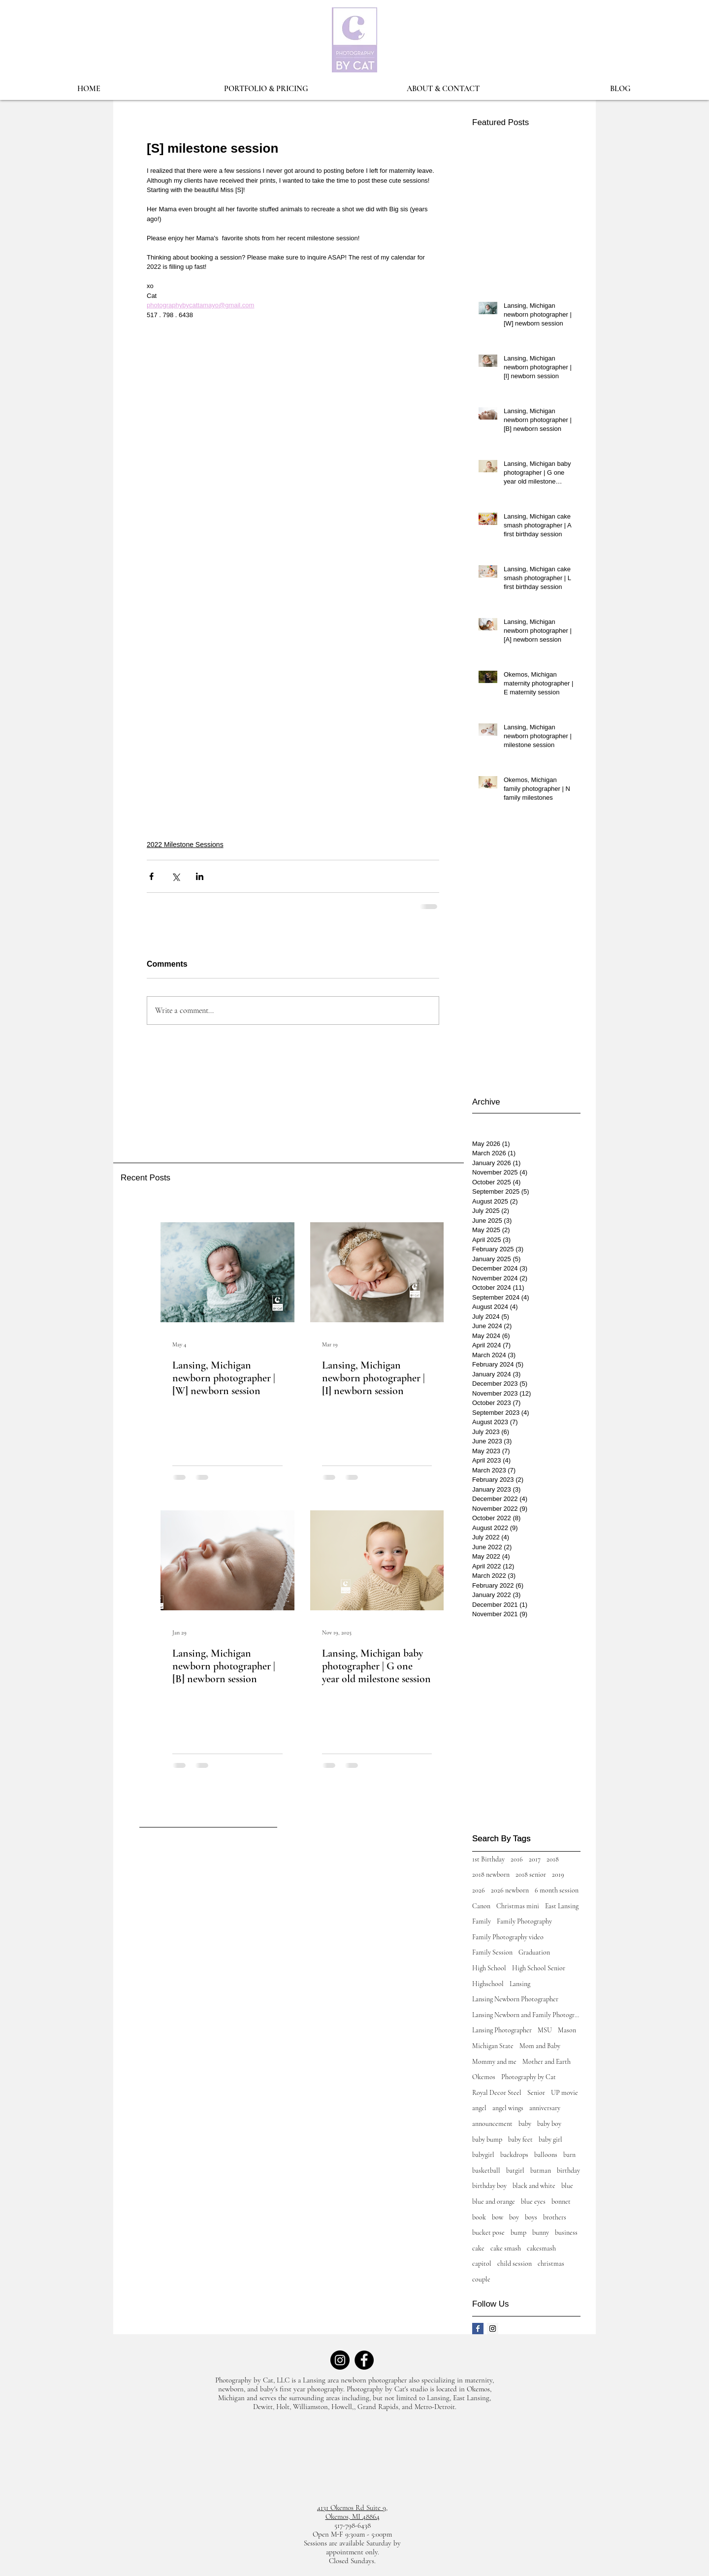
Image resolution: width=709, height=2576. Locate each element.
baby (524, 2123)
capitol (481, 2263)
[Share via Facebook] (151, 876)
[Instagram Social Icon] (492, 2328)
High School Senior (538, 1968)
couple (481, 2279)
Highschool (488, 1984)
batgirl (515, 2170)
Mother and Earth (546, 2061)
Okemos (483, 2077)
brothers (554, 2217)
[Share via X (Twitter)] (175, 876)
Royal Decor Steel (496, 2092)
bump (518, 2232)
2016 (517, 1859)
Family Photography (524, 1921)
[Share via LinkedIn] (199, 876)
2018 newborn (491, 1874)
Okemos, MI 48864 (352, 2516)
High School (489, 1968)
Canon (481, 1906)
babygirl (483, 2155)
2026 (478, 1890)
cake (478, 2248)
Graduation (534, 1952)
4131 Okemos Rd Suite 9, (352, 2507)
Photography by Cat (528, 2077)
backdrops (514, 2155)
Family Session (492, 1952)
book (479, 2217)
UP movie (564, 2092)
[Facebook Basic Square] (477, 2328)
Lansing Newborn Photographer (515, 1999)
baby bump (487, 2139)
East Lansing (562, 1906)
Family (481, 1921)
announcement (492, 2123)
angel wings (507, 2108)
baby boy (549, 2123)
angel (479, 2108)
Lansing (520, 1984)
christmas (551, 2263)
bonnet (561, 2201)
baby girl (550, 2139)
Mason (567, 2030)
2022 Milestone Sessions (185, 844)
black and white (534, 2186)
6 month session (557, 1890)
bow (497, 2217)
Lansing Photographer (502, 2030)
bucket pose (488, 2232)
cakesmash (541, 2248)
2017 (535, 1859)
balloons (545, 2155)
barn (569, 2155)
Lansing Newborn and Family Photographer (526, 2015)
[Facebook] (364, 2360)
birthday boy (489, 2186)
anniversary (544, 2108)
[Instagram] (340, 2360)
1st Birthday (488, 1859)
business (566, 2232)
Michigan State (493, 2046)
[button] (265, 88)
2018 (553, 1859)
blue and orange (493, 2201)
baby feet (520, 2139)
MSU (545, 2030)
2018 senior (531, 1874)
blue (567, 2186)
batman (540, 2170)
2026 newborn (510, 1890)
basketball (486, 2170)
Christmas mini (517, 1906)
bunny (540, 2232)
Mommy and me (494, 2061)
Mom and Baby (539, 2046)
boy (514, 2217)
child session (514, 2263)
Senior (536, 2092)
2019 (558, 1874)
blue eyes (533, 2201)
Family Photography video (508, 1937)
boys (531, 2217)
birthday (568, 2170)
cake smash (505, 2248)
